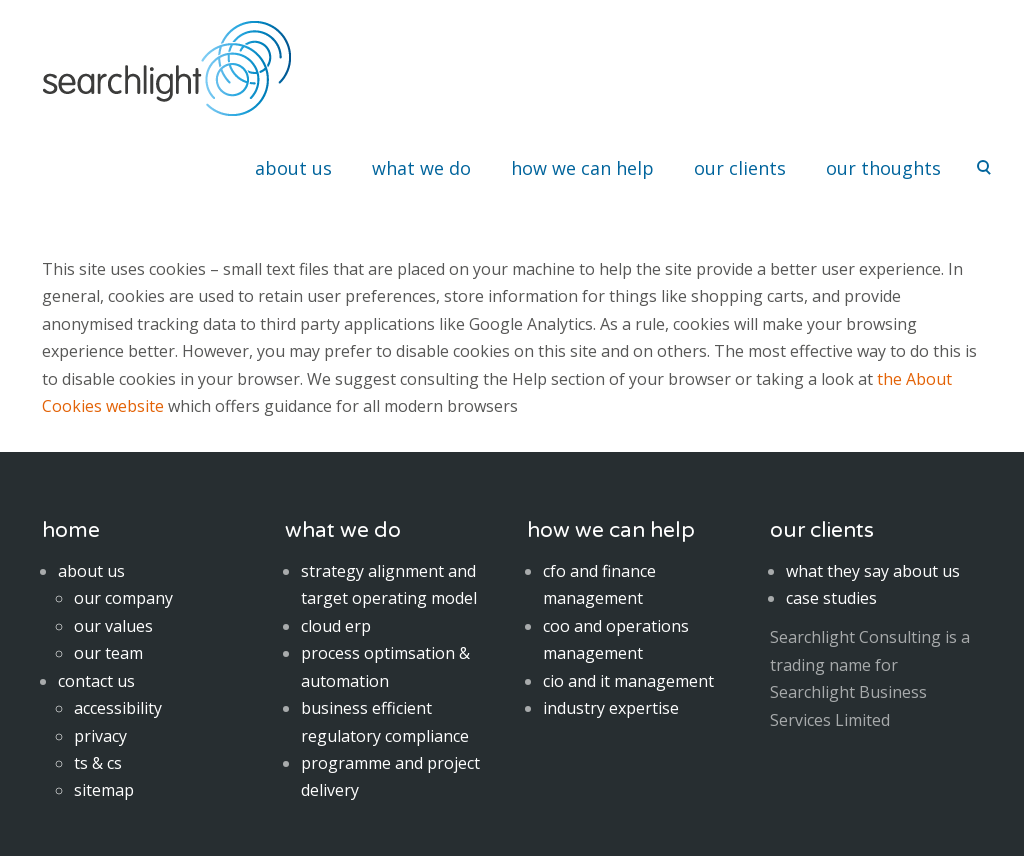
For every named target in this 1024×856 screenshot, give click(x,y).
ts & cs (98, 763)
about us (293, 168)
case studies (831, 598)
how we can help (582, 168)
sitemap (104, 790)
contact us (96, 681)
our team (108, 653)
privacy (100, 736)
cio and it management (628, 681)
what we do (421, 168)
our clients (740, 168)
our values (113, 626)
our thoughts (883, 168)
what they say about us (873, 571)
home (71, 530)
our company (123, 598)
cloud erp (336, 626)
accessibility (118, 708)
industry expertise (611, 708)
